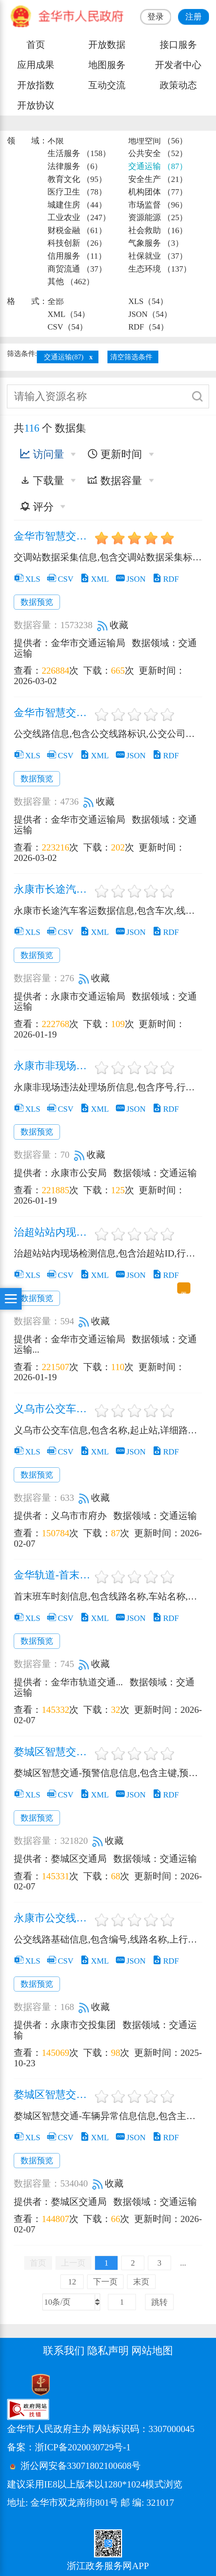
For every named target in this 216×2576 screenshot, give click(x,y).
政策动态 (178, 85)
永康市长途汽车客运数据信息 (53, 889)
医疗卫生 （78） (77, 191)
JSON (130, 578)
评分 (37, 507)
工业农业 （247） (79, 217)
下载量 (42, 480)
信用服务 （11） (77, 255)
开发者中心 (178, 65)
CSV (59, 578)
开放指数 (35, 85)
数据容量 (114, 480)
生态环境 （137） (159, 268)
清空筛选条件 (131, 357)
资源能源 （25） (157, 217)
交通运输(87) (64, 357)
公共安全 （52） (157, 153)
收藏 (112, 625)
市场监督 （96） (157, 204)
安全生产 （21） (157, 179)
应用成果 (35, 65)
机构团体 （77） (157, 191)
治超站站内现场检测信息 (53, 1232)
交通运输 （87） (157, 166)
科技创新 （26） (77, 242)
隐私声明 (108, 2350)
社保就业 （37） (157, 255)
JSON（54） (150, 314)
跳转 (159, 2302)
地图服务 (106, 65)
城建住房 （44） (77, 204)
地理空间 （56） (157, 140)
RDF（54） (148, 326)
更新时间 (114, 454)
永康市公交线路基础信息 (53, 1918)
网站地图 (152, 2350)
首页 (35, 45)
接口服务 (178, 45)
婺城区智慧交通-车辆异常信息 (53, 2094)
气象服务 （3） (155, 242)
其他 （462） (71, 281)
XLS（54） (148, 301)
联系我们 (64, 2350)
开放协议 (35, 105)
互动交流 (106, 85)
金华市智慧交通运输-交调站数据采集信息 (53, 536)
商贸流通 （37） (77, 268)
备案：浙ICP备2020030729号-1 (69, 2447)
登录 (155, 16)
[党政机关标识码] (26, 2384)
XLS (27, 578)
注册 (193, 16)
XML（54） (69, 314)
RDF (165, 578)
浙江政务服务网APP (108, 2566)
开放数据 (106, 45)
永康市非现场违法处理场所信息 (53, 1066)
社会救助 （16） (157, 230)
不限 (56, 140)
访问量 (42, 454)
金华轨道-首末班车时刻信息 (53, 1575)
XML (94, 578)
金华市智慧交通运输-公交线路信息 (53, 712)
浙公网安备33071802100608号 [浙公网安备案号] (81, 2466)
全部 (56, 301)
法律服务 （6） (75, 166)
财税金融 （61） (77, 230)
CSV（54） (67, 326)
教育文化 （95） (77, 179)
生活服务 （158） (79, 153)
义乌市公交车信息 (53, 1409)
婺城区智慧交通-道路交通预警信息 (53, 1752)
